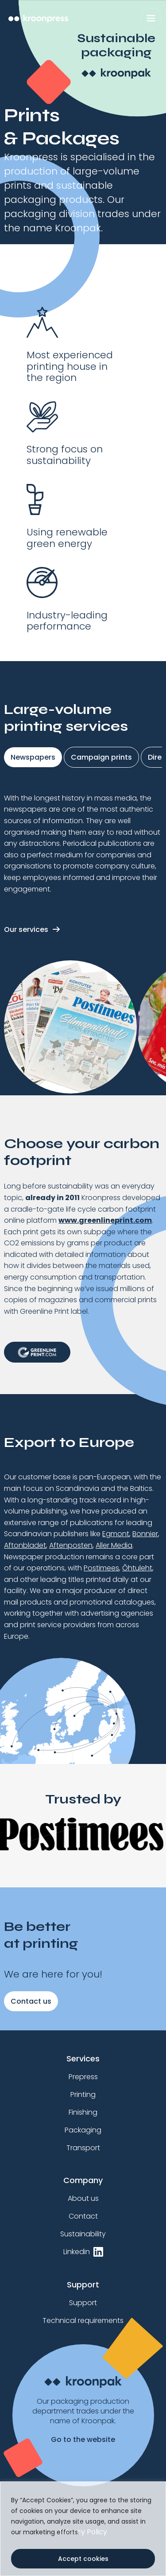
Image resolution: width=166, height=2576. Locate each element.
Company (83, 2180)
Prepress (83, 2077)
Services (83, 2058)
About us (83, 2198)
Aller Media (114, 1545)
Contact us (31, 2001)
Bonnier (145, 1534)
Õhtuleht (137, 1568)
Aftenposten (71, 1545)
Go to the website (83, 2440)
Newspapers (33, 757)
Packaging (83, 2130)
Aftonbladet (25, 1545)
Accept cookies (83, 2558)
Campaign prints (101, 757)
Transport (83, 2148)
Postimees (101, 1568)
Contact (83, 2216)
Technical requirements (83, 2320)
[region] (83, 2528)
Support (83, 2284)
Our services (26, 929)
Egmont (115, 1534)
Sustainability (83, 2234)
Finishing (83, 2112)
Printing (83, 2094)
